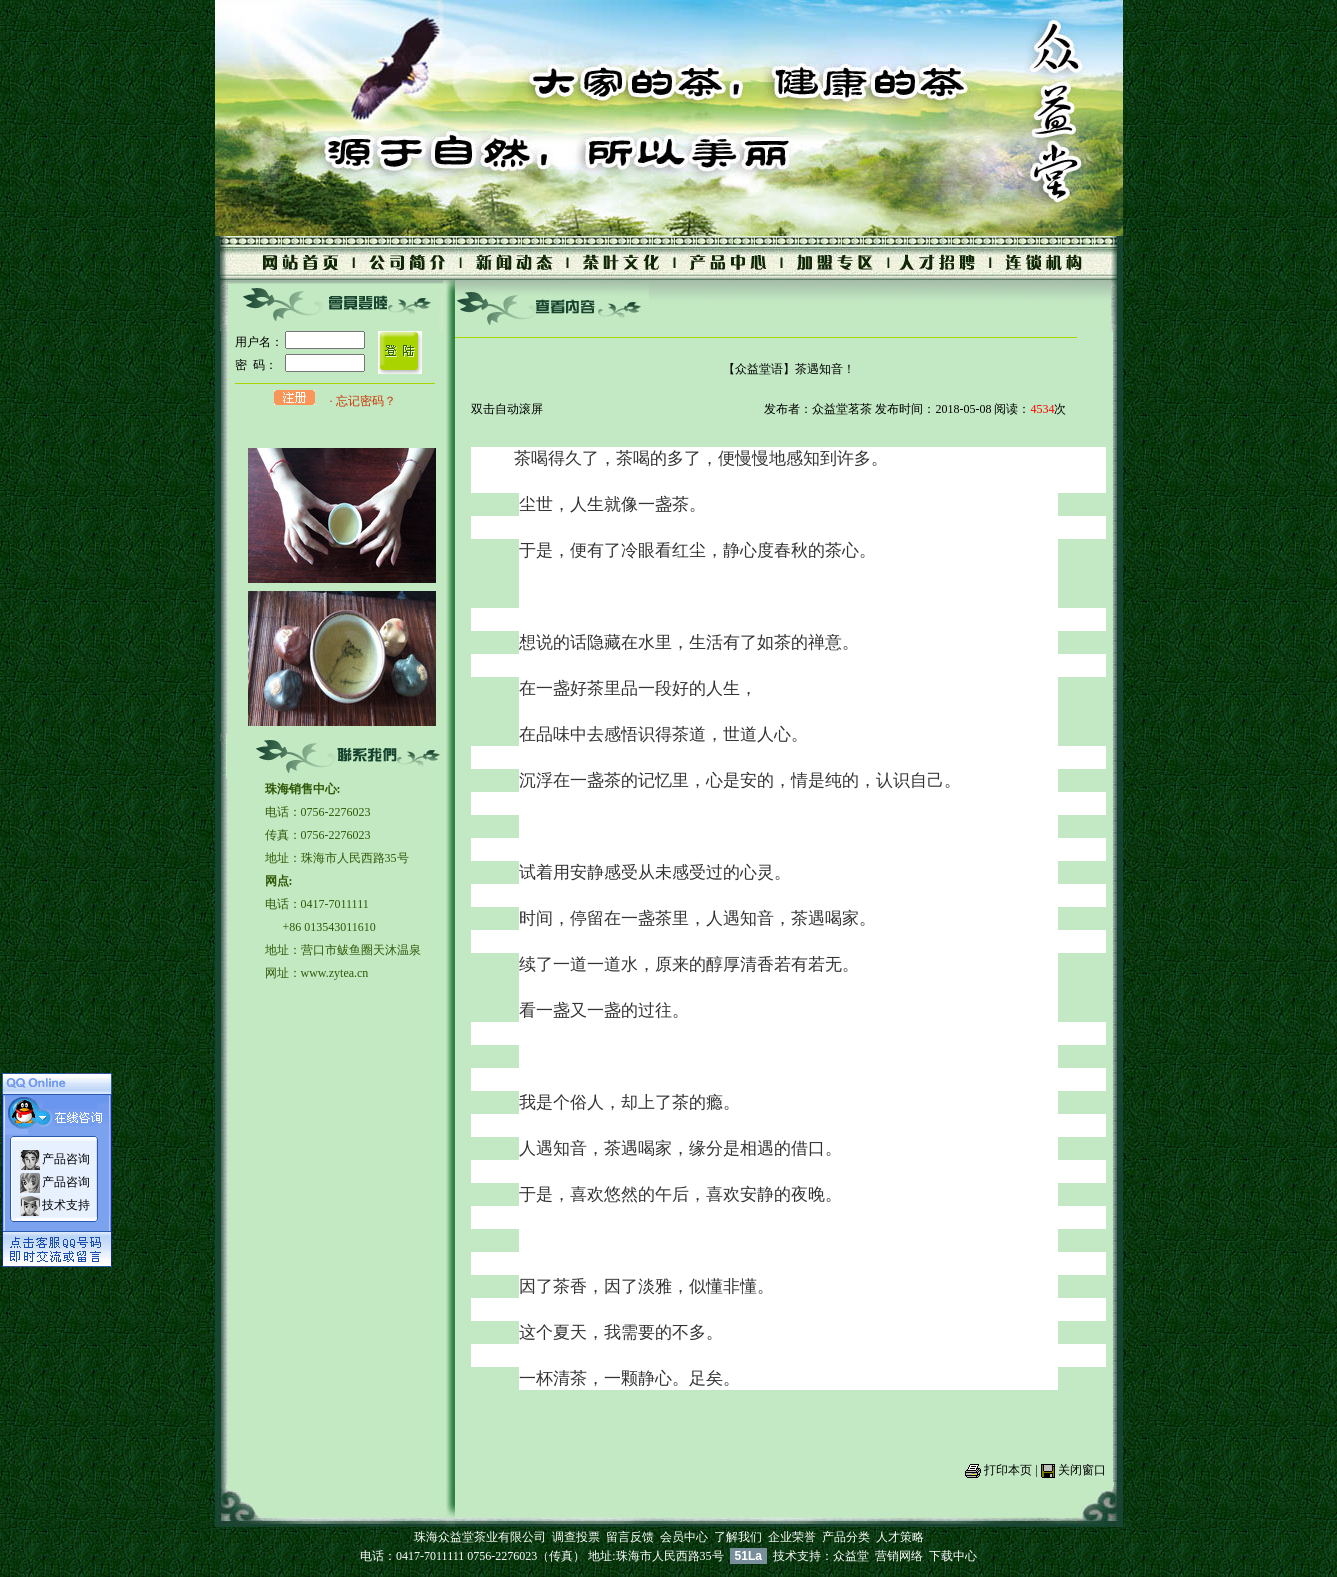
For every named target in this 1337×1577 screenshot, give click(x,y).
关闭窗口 (1082, 1470)
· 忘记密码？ (363, 401)
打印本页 (1008, 1470)
